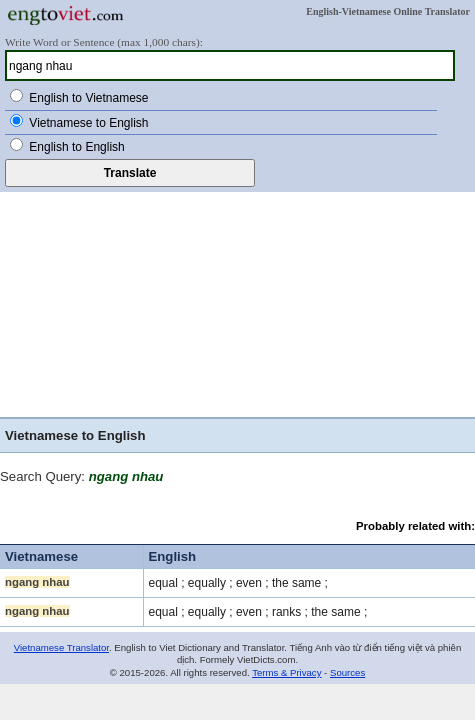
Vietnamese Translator (61, 647)
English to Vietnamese (88, 98)
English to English (76, 147)
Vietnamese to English (88, 123)
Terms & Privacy (286, 672)
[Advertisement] (237, 302)
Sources (347, 672)
